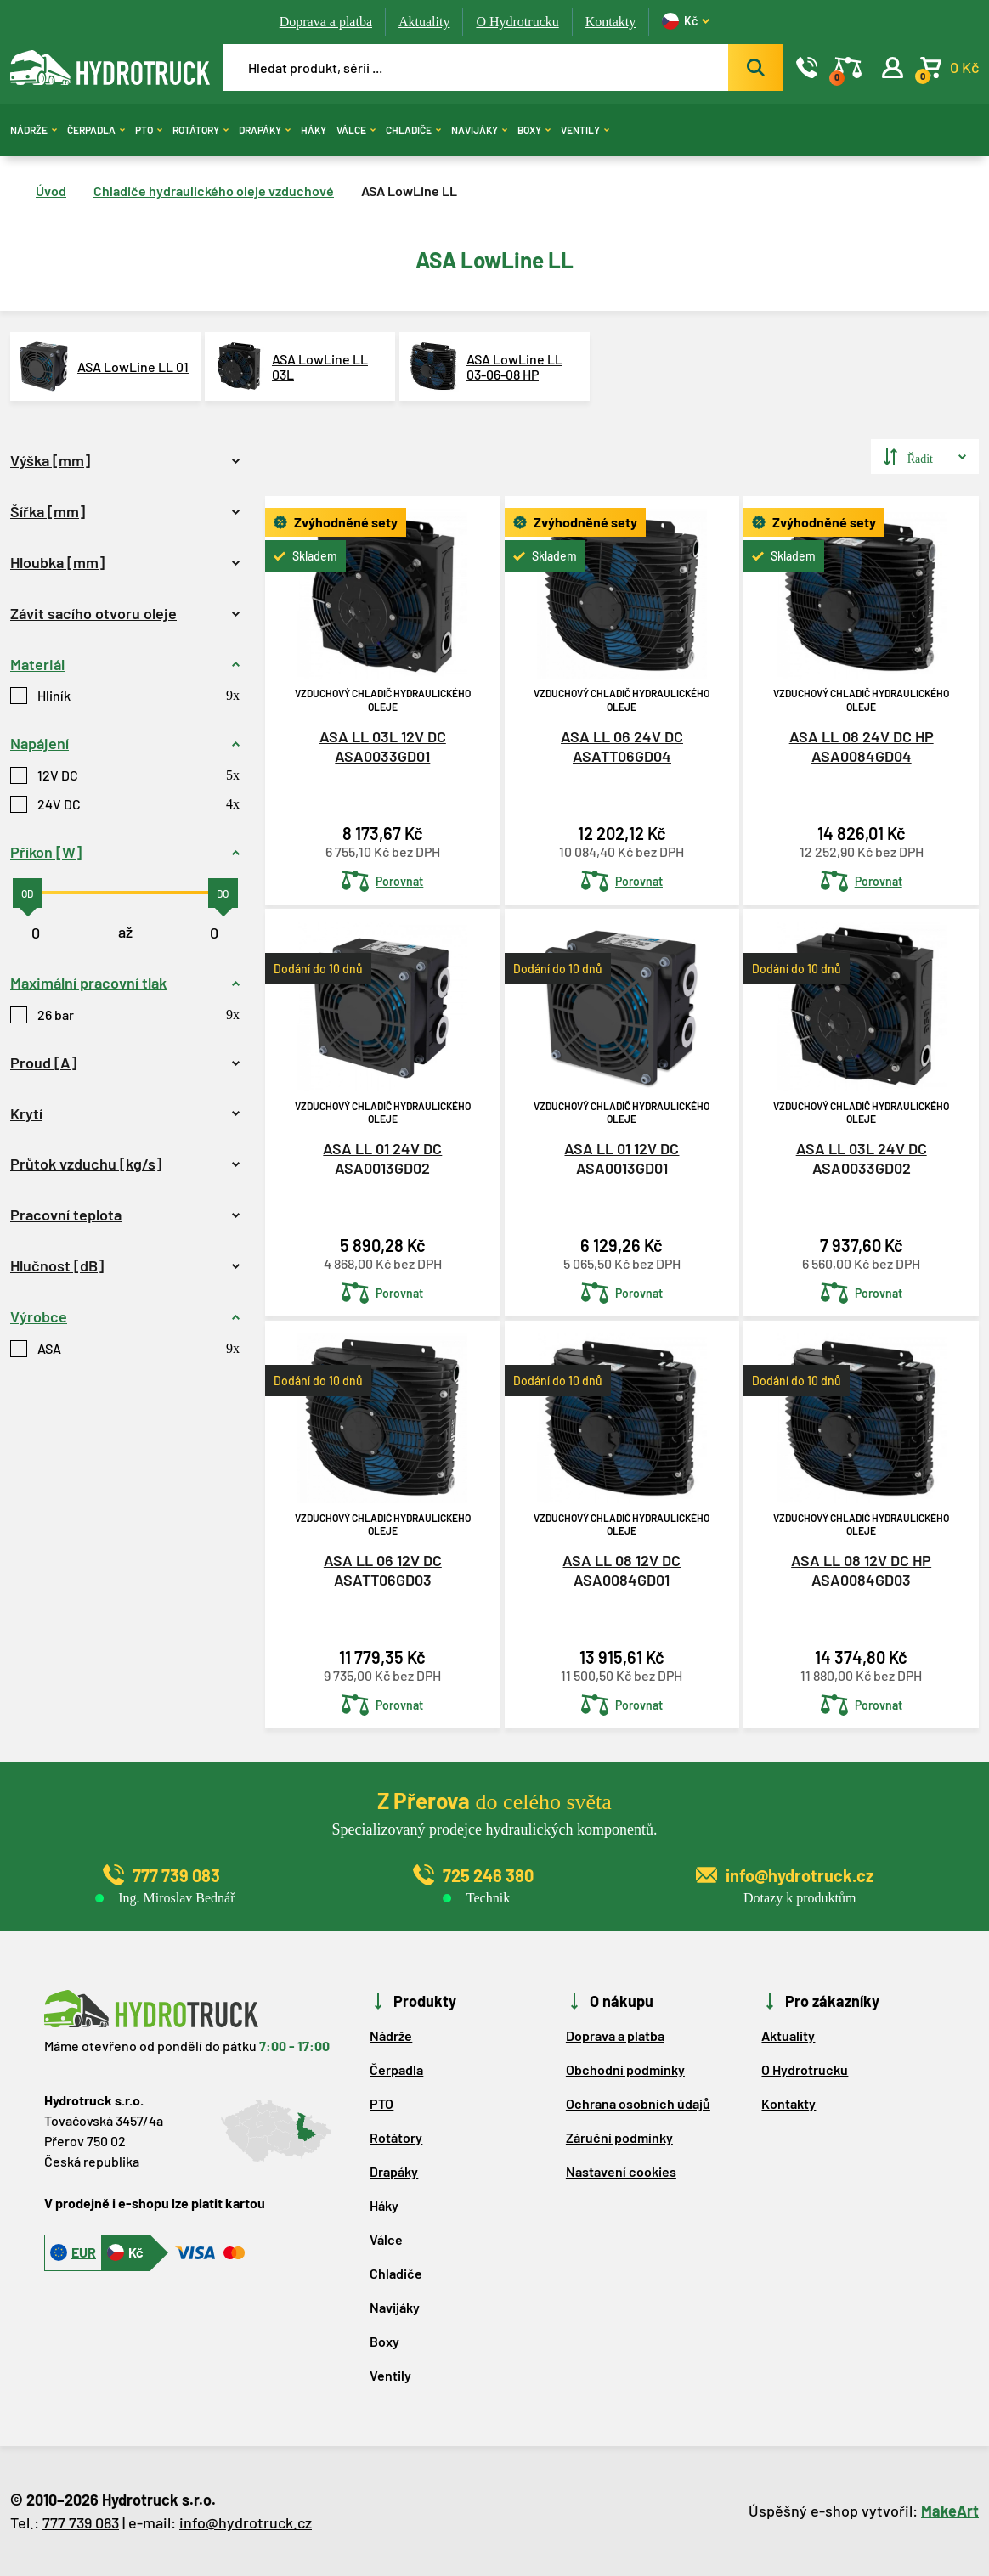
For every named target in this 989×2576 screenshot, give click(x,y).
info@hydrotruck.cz (245, 2521)
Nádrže (33, 130)
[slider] (27, 892)
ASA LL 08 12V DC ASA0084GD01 (621, 1569)
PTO (148, 130)
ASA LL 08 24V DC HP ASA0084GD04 (861, 745)
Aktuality (423, 21)
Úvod (51, 191)
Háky (313, 130)
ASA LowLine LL (409, 191)
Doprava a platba (326, 21)
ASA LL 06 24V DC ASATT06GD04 (622, 745)
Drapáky (265, 130)
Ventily (585, 130)
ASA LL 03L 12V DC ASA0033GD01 (382, 745)
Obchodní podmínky (625, 2068)
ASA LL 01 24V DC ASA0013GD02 (382, 1157)
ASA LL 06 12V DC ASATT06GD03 (383, 1569)
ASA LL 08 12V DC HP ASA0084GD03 (861, 1569)
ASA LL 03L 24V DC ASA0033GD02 (861, 1157)
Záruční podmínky (619, 2136)
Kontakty (610, 21)
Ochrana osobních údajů (638, 2102)
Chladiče (413, 130)
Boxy (534, 130)
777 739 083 (80, 2521)
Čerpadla (96, 130)
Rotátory (200, 130)
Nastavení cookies (621, 2170)
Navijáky (479, 130)
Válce (356, 130)
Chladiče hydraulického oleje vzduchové (213, 191)
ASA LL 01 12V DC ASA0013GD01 (621, 1157)
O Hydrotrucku (517, 21)
